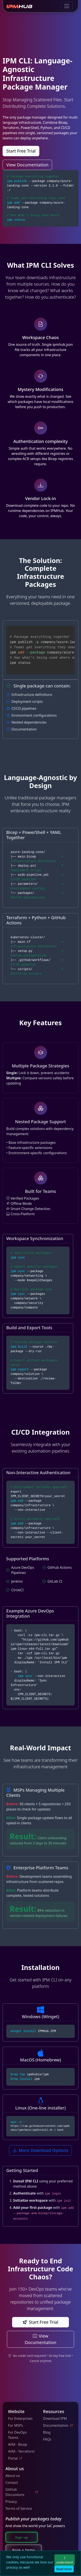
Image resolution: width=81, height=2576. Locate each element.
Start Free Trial (21, 151)
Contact (11, 2482)
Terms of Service (18, 2508)
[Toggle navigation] (67, 6)
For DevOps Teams (17, 2435)
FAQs (47, 2439)
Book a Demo (23, 2550)
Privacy (11, 2501)
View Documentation (27, 165)
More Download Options (40, 2150)
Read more (64, 2569)
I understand (64, 2560)
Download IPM (55, 2418)
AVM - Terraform (21, 2451)
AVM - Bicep (17, 2444)
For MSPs (15, 2425)
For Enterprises (20, 2418)
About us (12, 2475)
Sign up (21, 2537)
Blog (47, 2432)
